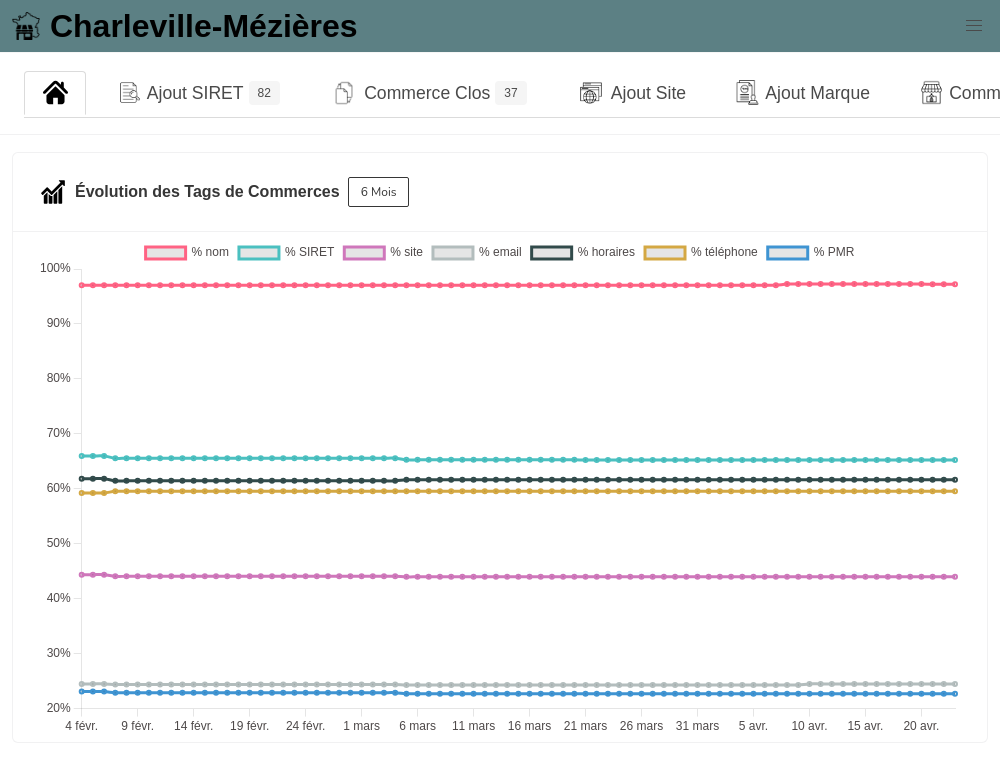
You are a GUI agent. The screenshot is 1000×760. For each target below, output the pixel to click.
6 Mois (379, 192)
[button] (974, 26)
